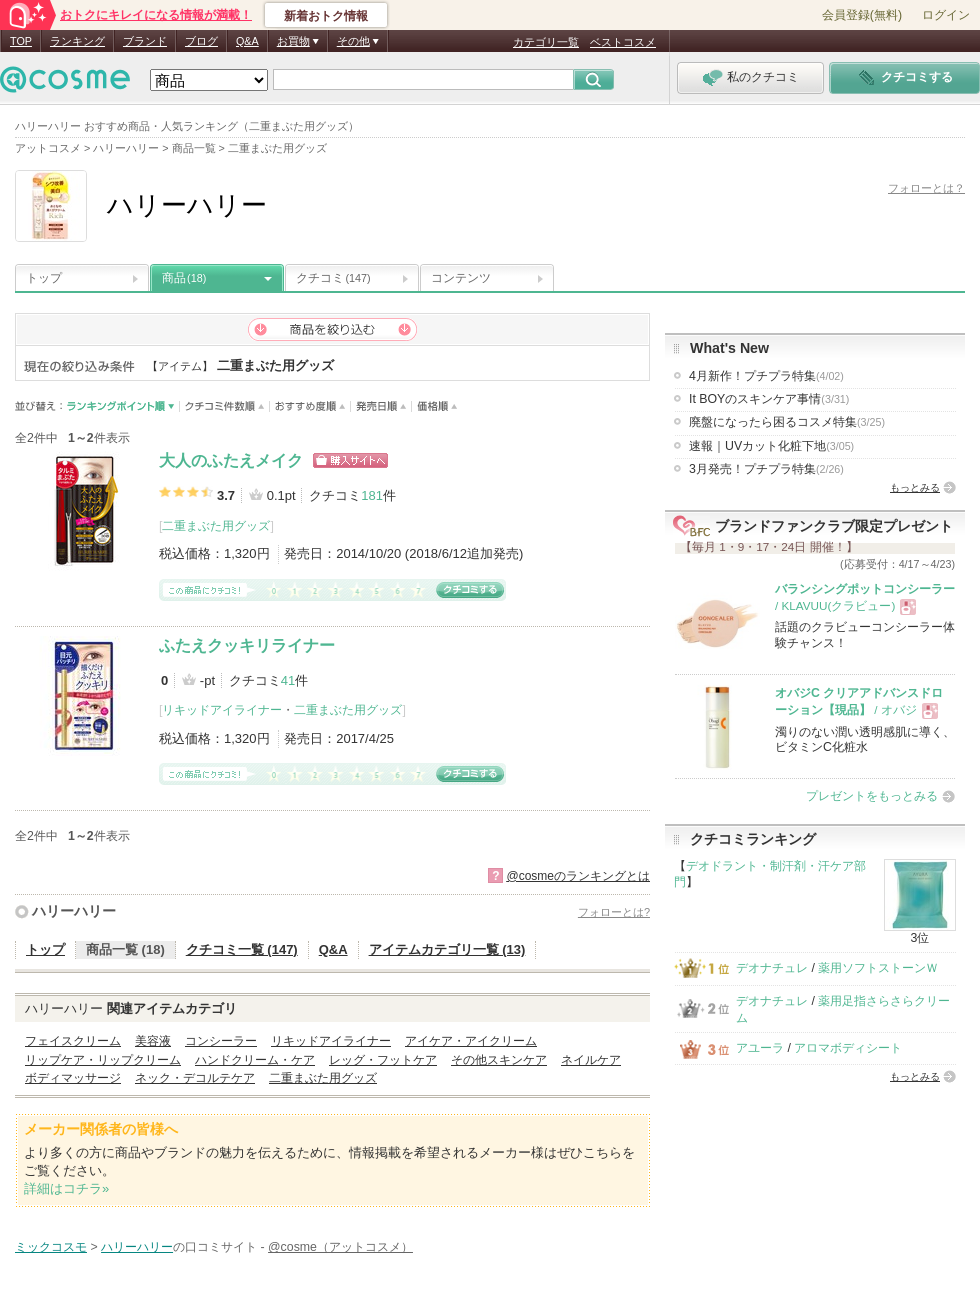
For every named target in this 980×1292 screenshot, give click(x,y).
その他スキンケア (499, 1060)
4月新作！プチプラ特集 (766, 376)
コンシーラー (221, 1041)
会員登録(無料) (862, 15)
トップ (44, 278)
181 (372, 495)
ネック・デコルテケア (195, 1078)
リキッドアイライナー (222, 710)
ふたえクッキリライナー (247, 645)
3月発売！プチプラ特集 (766, 469)
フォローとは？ (926, 188)
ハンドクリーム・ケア (255, 1060)
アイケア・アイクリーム (471, 1041)
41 (288, 680)
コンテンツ (461, 278)
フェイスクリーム (73, 1041)
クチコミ (333, 278)
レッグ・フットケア (383, 1060)
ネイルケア (591, 1060)
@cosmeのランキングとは (578, 876)
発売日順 (381, 406)
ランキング (77, 41)
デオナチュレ (772, 968)
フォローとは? (614, 912)
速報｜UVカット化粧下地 (771, 446)
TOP (21, 41)
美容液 (153, 1041)
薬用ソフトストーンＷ (878, 968)
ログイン (946, 15)
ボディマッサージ (73, 1078)
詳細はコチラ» (66, 1188)
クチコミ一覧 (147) (242, 949)
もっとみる (915, 487)
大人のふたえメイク (231, 460)
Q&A (247, 41)
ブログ (201, 41)
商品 (184, 278)
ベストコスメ (623, 42)
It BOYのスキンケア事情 (769, 399)
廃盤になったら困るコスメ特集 (787, 422)
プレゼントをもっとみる (872, 796)
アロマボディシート (848, 1048)
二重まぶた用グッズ (216, 526)
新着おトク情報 (326, 16)
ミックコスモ (51, 1247)
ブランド (145, 41)
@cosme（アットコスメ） (340, 1247)
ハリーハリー (74, 911)
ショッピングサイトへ (350, 460)
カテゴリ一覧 (546, 42)
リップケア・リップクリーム (103, 1060)
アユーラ (760, 1048)
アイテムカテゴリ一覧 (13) (447, 949)
